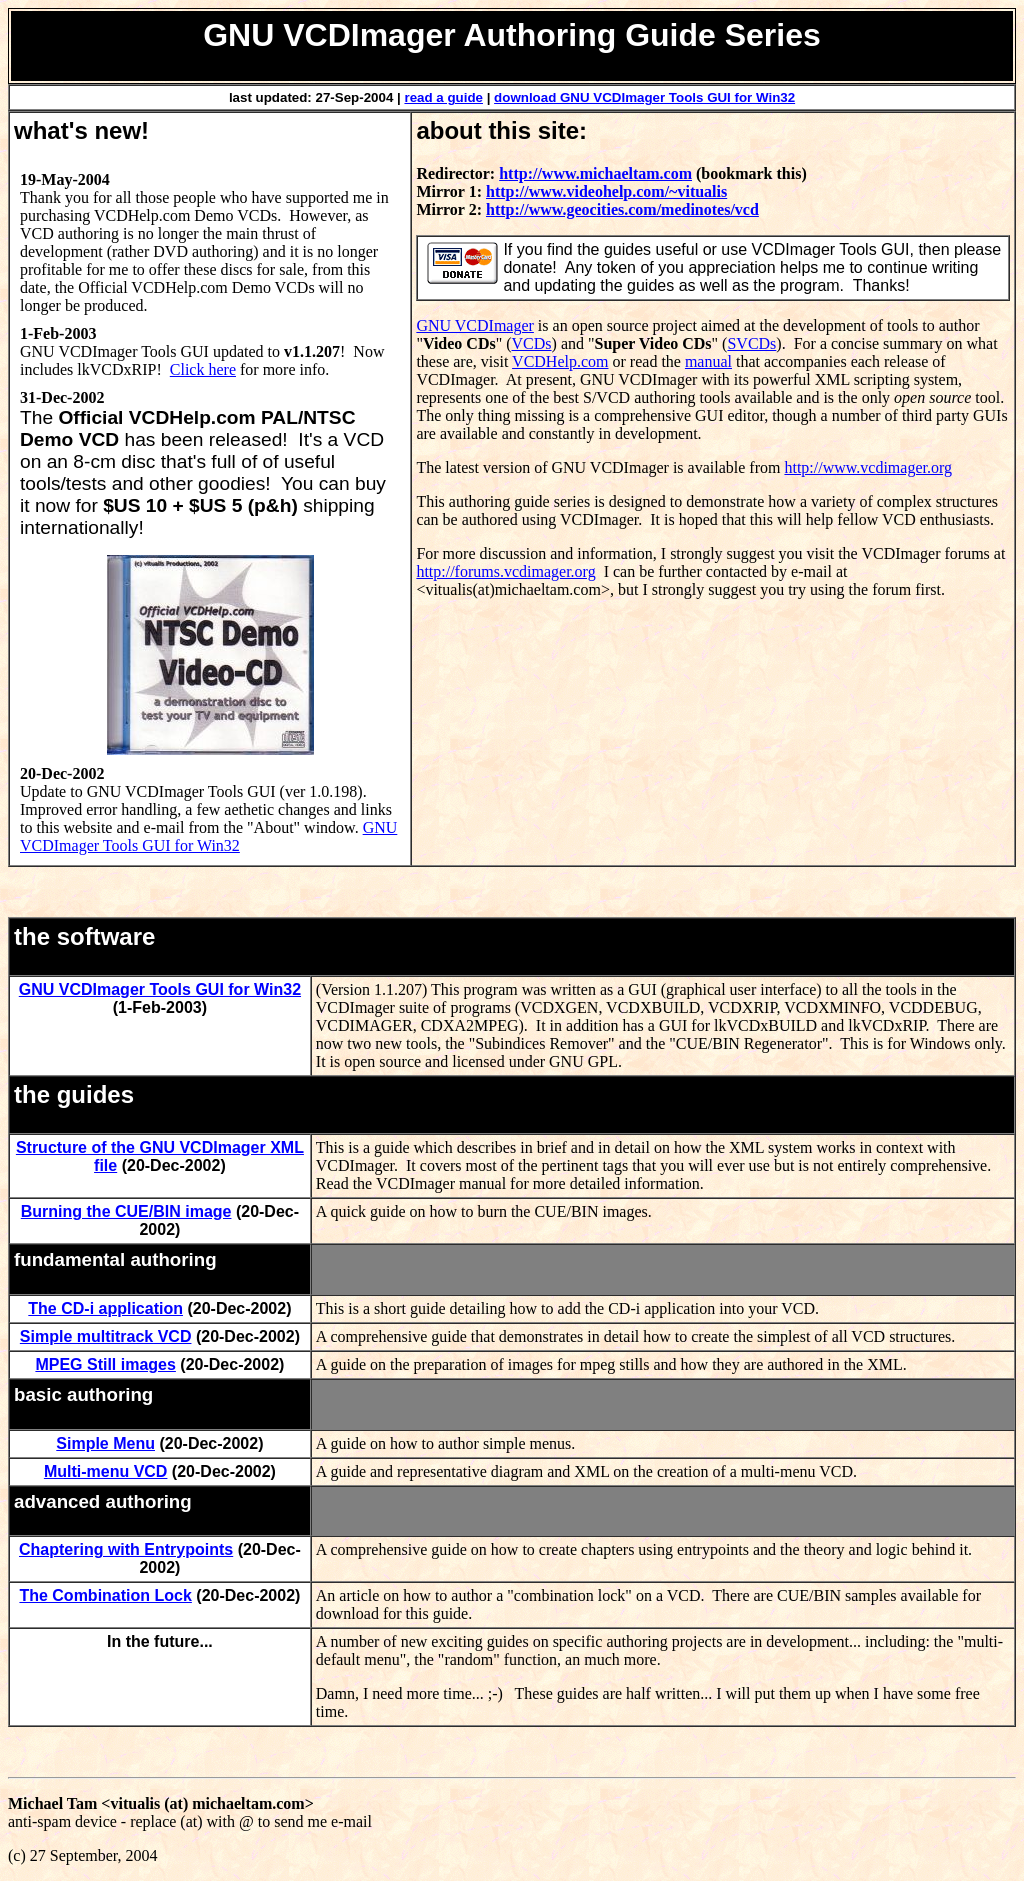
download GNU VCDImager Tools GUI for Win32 (644, 97)
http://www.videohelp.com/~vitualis (606, 191)
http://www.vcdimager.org (868, 467)
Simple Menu (105, 1443)
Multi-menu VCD (106, 1471)
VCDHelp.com (560, 361)
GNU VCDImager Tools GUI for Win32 (208, 836)
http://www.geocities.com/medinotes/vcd (622, 209)
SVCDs (751, 343)
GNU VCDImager (474, 325)
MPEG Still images (105, 1364)
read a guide (443, 97)
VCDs (532, 343)
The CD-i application (105, 1308)
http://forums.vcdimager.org (505, 571)
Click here (203, 369)
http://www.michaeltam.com (595, 173)
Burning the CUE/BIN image (126, 1211)
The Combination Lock (105, 1595)
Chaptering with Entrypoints (126, 1549)
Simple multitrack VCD (106, 1336)
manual (708, 361)
